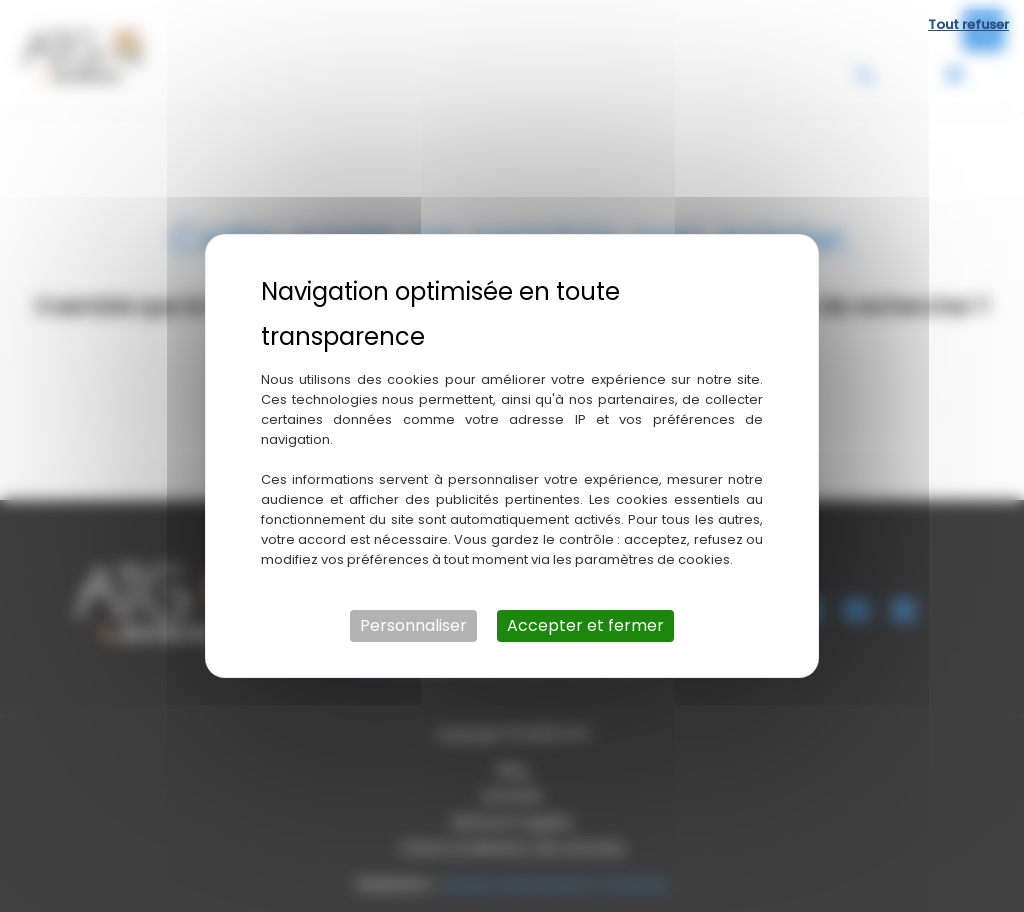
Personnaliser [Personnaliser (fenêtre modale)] (413, 625)
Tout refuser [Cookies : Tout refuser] (968, 24)
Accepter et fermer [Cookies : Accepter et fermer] (585, 625)
